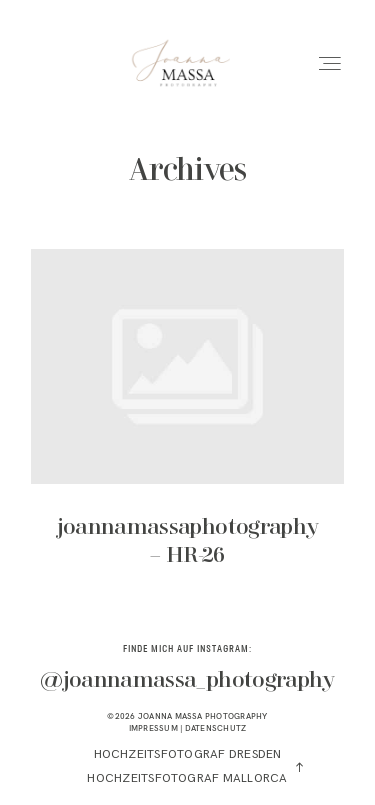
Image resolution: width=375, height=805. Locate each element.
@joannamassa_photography (187, 681)
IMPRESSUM (153, 728)
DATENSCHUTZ (216, 728)
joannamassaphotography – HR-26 (187, 422)
